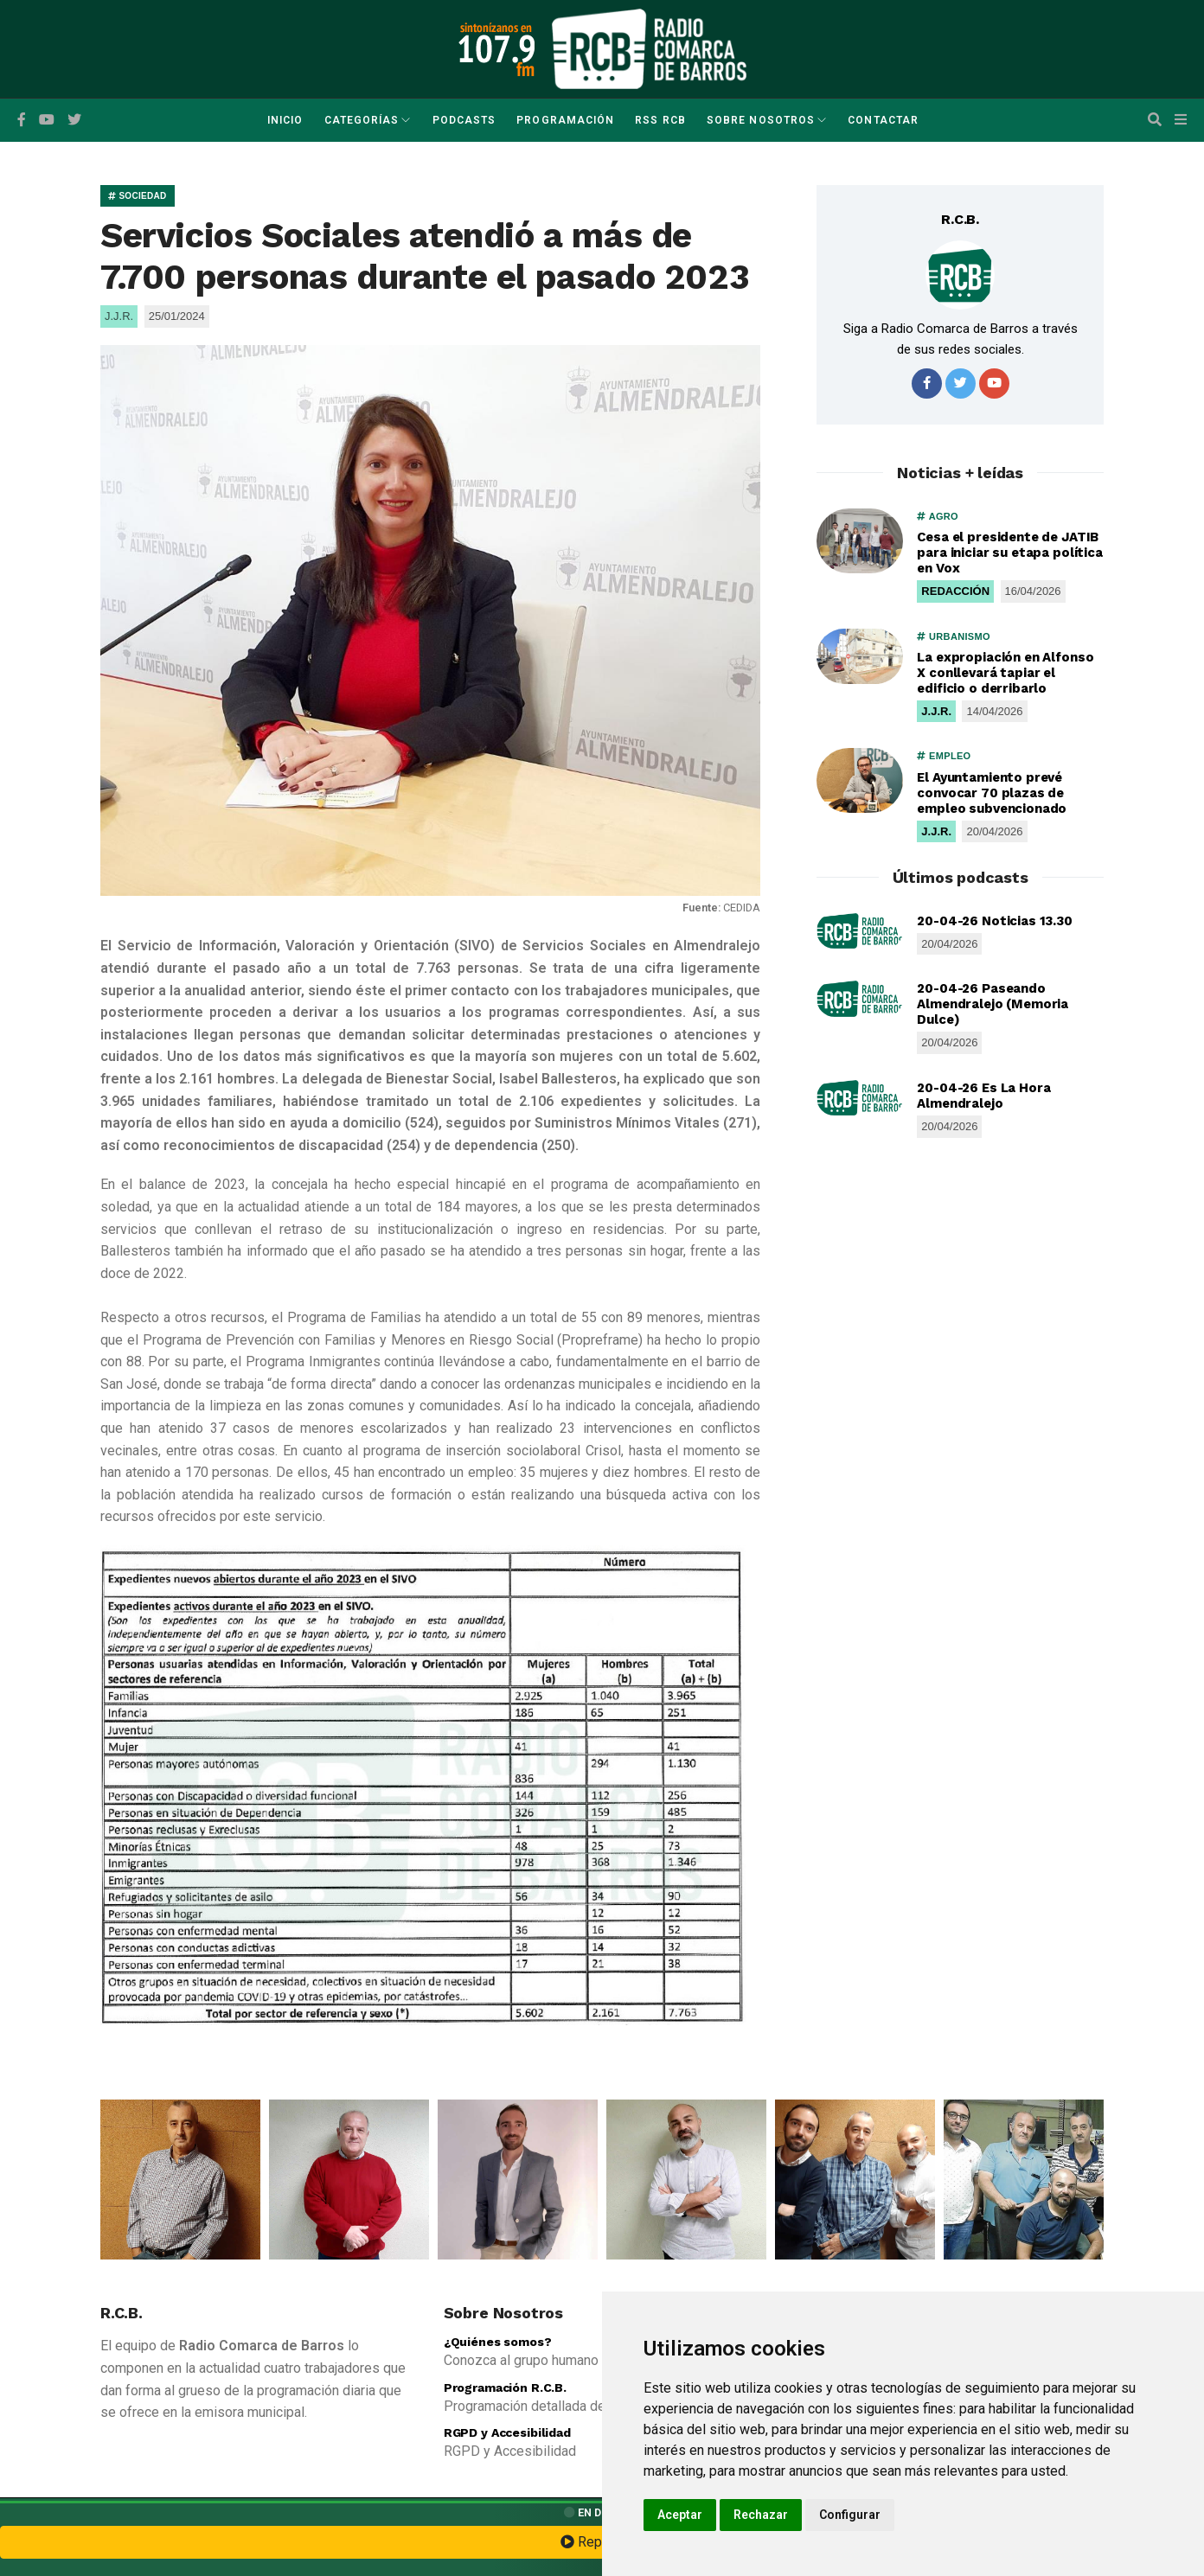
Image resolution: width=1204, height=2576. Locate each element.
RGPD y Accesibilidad (507, 2432)
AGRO (937, 516)
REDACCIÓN (955, 591)
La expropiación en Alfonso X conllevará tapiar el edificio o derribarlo (1005, 672)
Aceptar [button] (679, 2515)
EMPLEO (943, 756)
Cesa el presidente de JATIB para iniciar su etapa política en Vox (1010, 552)
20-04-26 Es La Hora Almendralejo (983, 1095)
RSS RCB (660, 120)
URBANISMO (953, 636)
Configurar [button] (850, 2515)
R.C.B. (960, 219)
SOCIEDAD (137, 196)
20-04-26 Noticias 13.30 (995, 921)
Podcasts (464, 120)
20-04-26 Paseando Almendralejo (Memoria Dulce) (992, 1004)
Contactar (883, 120)
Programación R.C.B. (505, 2387)
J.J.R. (936, 711)
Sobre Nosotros (761, 120)
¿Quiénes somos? (498, 2342)
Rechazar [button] (760, 2515)
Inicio (285, 120)
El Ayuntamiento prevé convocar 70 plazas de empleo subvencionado (991, 793)
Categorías (362, 120)
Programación (565, 120)
